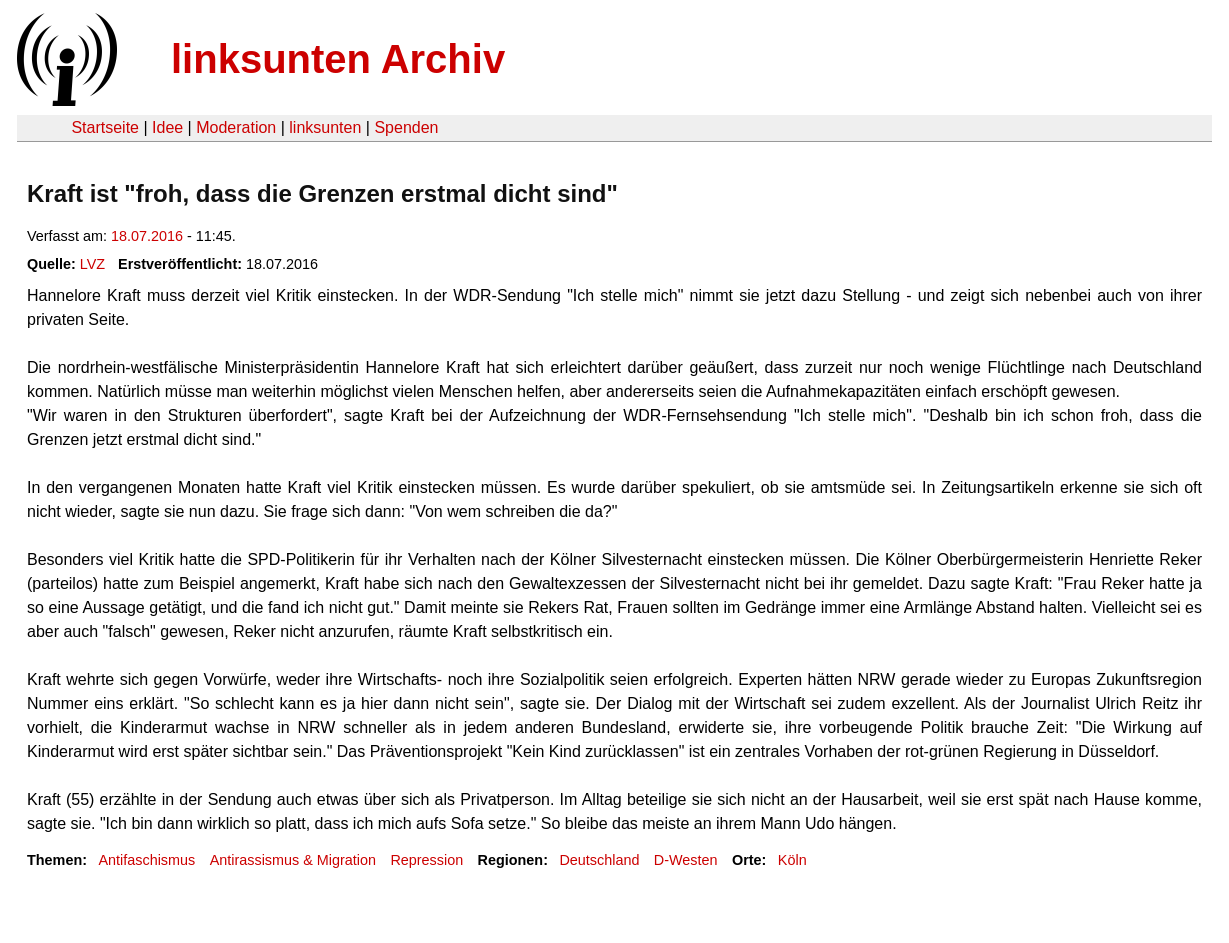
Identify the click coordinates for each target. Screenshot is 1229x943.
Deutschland (599, 860)
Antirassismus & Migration (293, 860)
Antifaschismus (146, 860)
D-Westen (686, 860)
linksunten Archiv (338, 59)
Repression (426, 860)
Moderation (236, 127)
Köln (792, 860)
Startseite (105, 127)
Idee (167, 127)
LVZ (92, 264)
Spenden (406, 127)
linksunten (325, 127)
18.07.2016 (147, 236)
